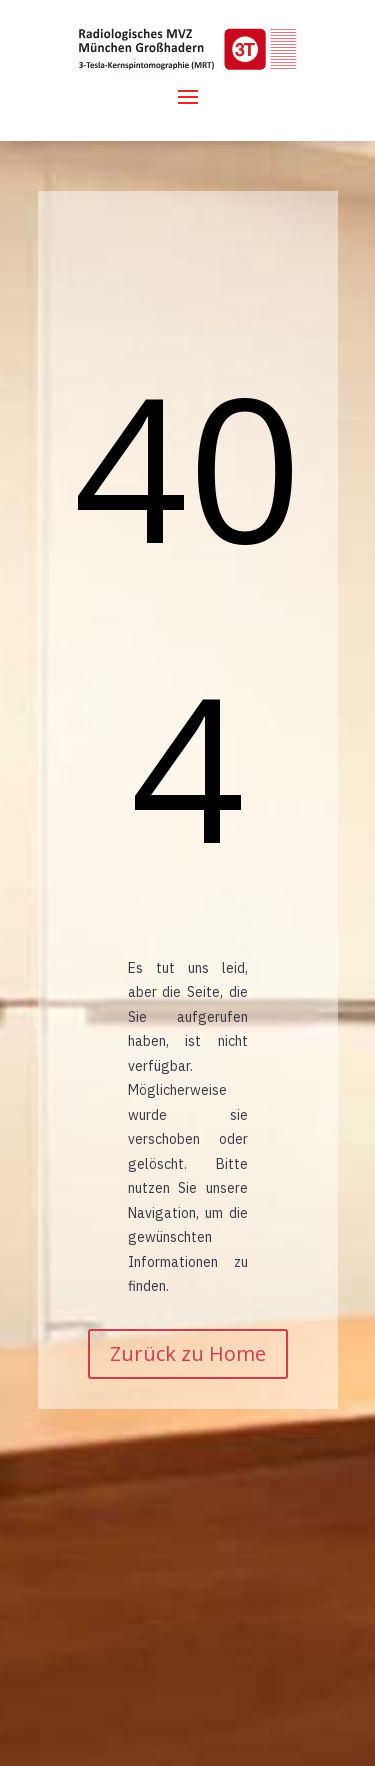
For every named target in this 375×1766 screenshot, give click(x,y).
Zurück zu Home (188, 1353)
